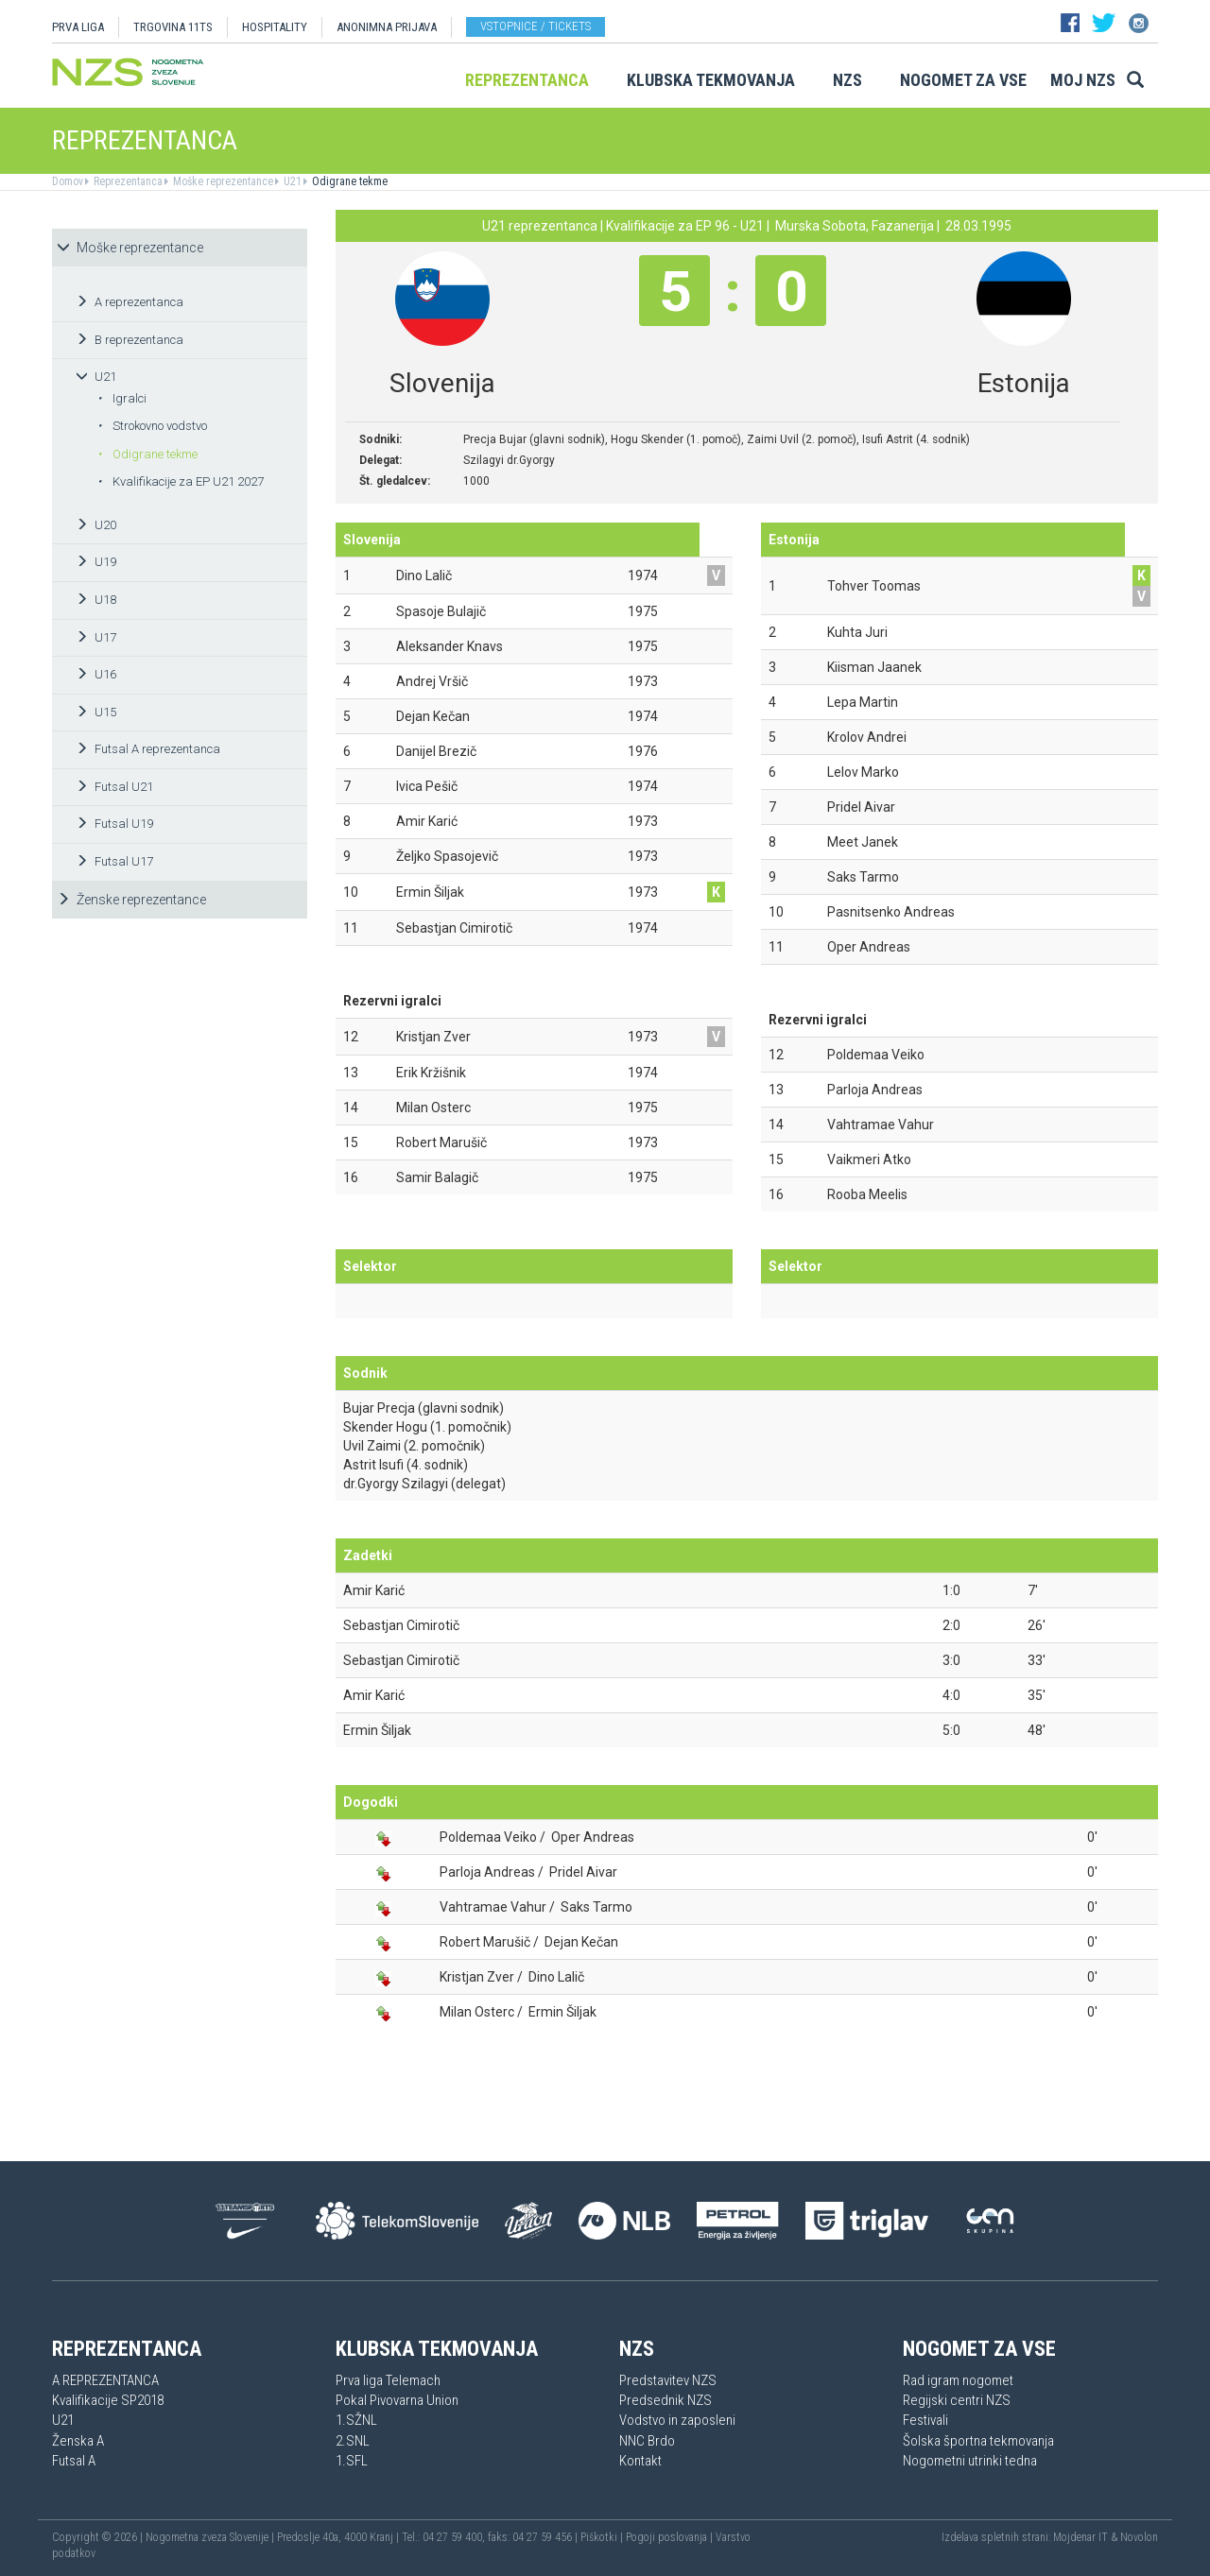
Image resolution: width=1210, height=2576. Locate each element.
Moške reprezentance (221, 181)
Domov (67, 181)
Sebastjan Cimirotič (401, 1625)
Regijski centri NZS (957, 2400)
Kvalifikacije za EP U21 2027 (180, 481)
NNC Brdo (647, 2440)
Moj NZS (1082, 80)
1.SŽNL (356, 2420)
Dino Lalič (556, 1976)
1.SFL (352, 2460)
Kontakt (640, 2460)
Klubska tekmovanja (711, 80)
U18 (96, 599)
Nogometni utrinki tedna (970, 2460)
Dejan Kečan (581, 1941)
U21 (291, 181)
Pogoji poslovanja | (671, 2537)
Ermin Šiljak (377, 1730)
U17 (96, 637)
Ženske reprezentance (131, 899)
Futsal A (73, 2460)
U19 (96, 562)
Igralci (122, 398)
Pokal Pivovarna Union (397, 2400)
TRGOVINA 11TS (173, 27)
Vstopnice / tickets (535, 26)
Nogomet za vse (963, 80)
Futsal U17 (114, 861)
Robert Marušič (485, 1941)
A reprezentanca (129, 302)
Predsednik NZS (665, 2400)
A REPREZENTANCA (105, 2380)
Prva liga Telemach (388, 2380)
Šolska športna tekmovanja (978, 2440)
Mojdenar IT (1080, 2537)
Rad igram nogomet (958, 2380)
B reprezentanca (129, 340)
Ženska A (78, 2440)
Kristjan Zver (477, 1976)
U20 (96, 525)
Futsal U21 (114, 787)
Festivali (925, 2420)
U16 (96, 674)
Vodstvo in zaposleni (677, 2420)
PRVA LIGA (78, 27)
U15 (96, 712)
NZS (847, 80)
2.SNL (353, 2440)
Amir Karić (374, 1590)
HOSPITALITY (274, 27)
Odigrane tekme (348, 181)
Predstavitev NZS (668, 2380)
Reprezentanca (527, 80)
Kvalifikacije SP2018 (108, 2400)
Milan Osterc (477, 2011)
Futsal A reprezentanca (148, 749)
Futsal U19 (114, 823)
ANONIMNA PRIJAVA (387, 27)
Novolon (1139, 2537)
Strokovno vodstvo (152, 426)
